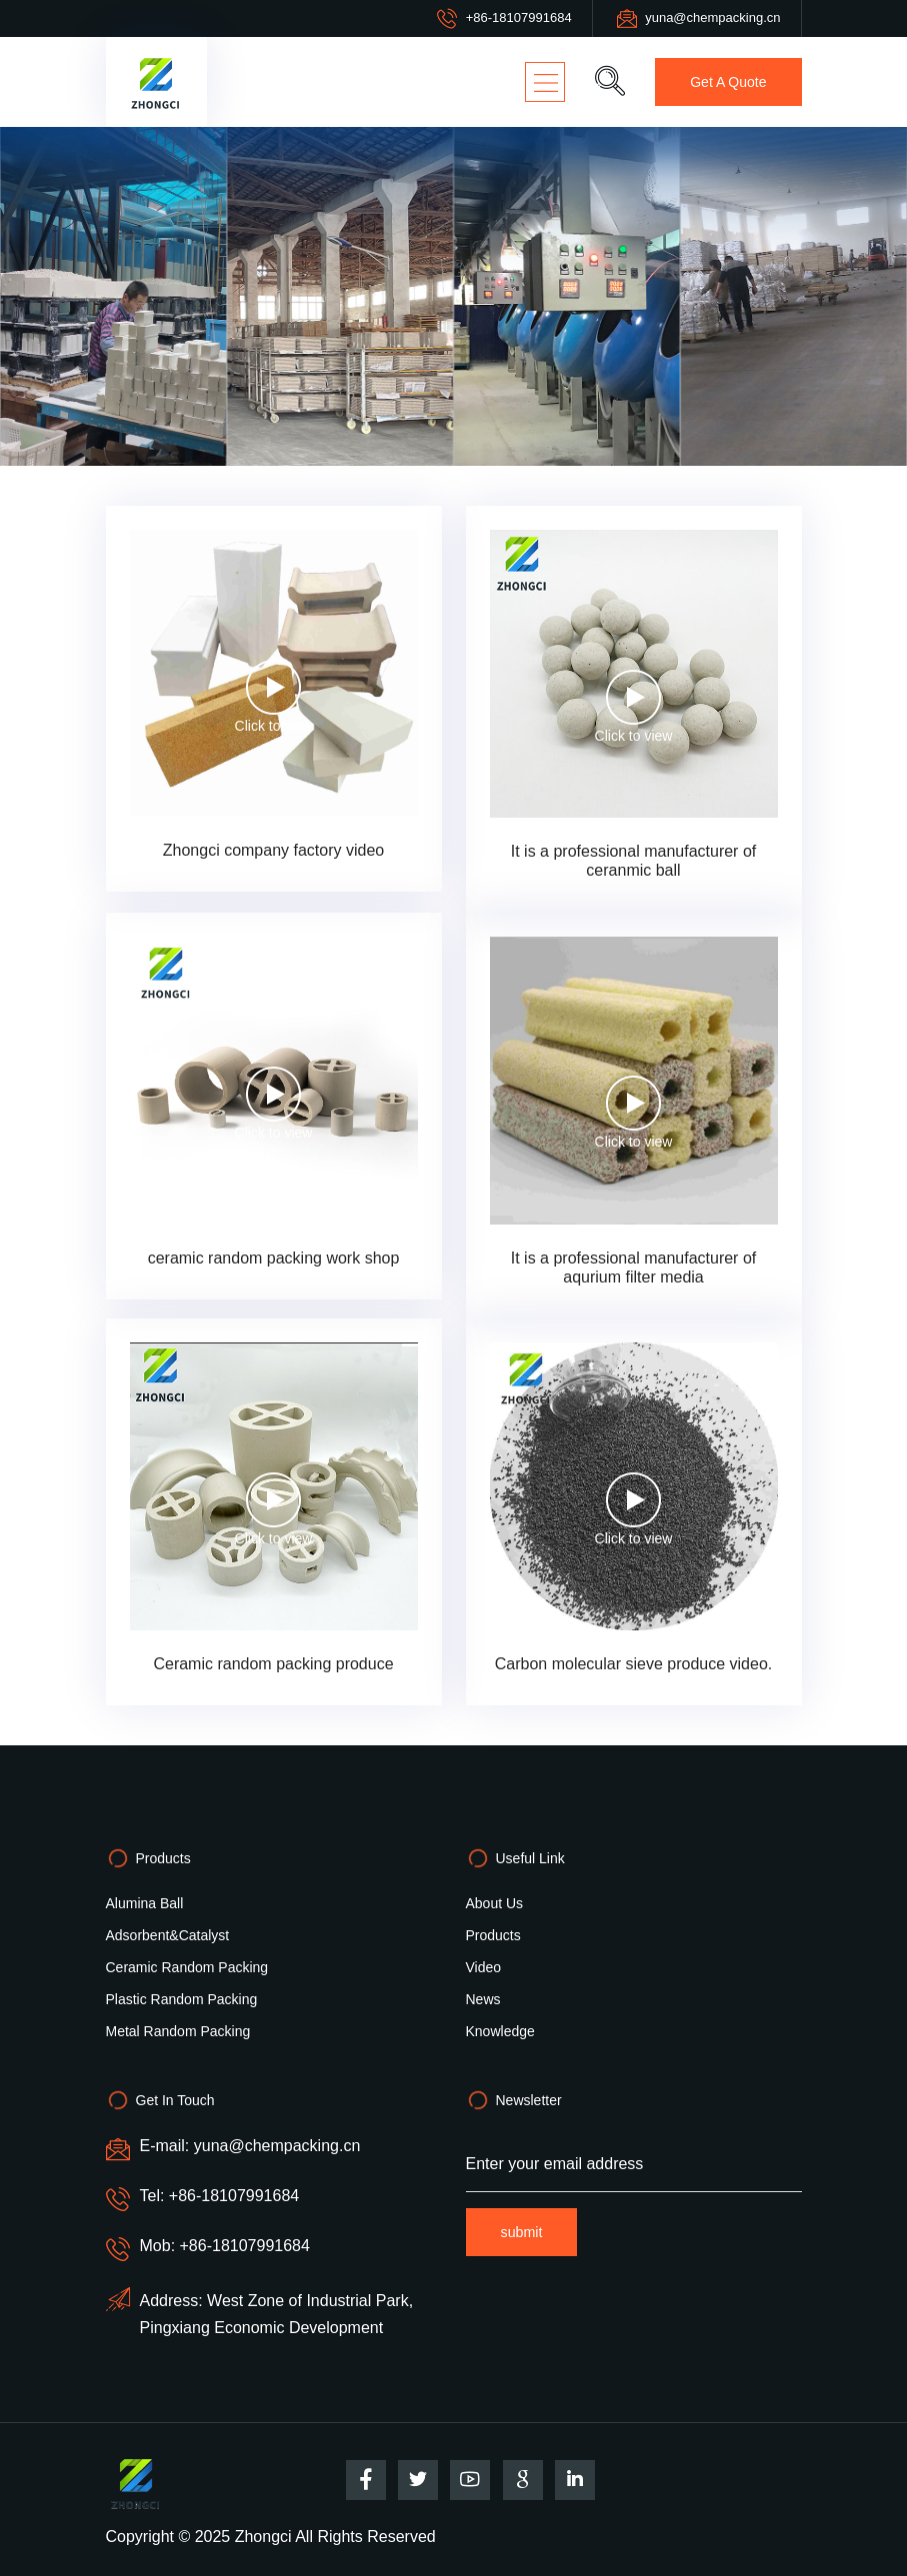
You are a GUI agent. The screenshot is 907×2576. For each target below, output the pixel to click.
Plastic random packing (182, 1999)
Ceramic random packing (187, 1967)
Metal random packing (178, 2031)
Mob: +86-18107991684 (225, 2245)
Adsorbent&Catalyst (168, 1935)
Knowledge (500, 2031)
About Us (495, 1903)
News (483, 1999)
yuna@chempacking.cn (712, 17)
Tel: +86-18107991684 (220, 2195)
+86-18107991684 (519, 17)
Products (493, 1935)
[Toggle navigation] (543, 82)
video (484, 1967)
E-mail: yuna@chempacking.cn (250, 2145)
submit (523, 2232)
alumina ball (145, 1903)
